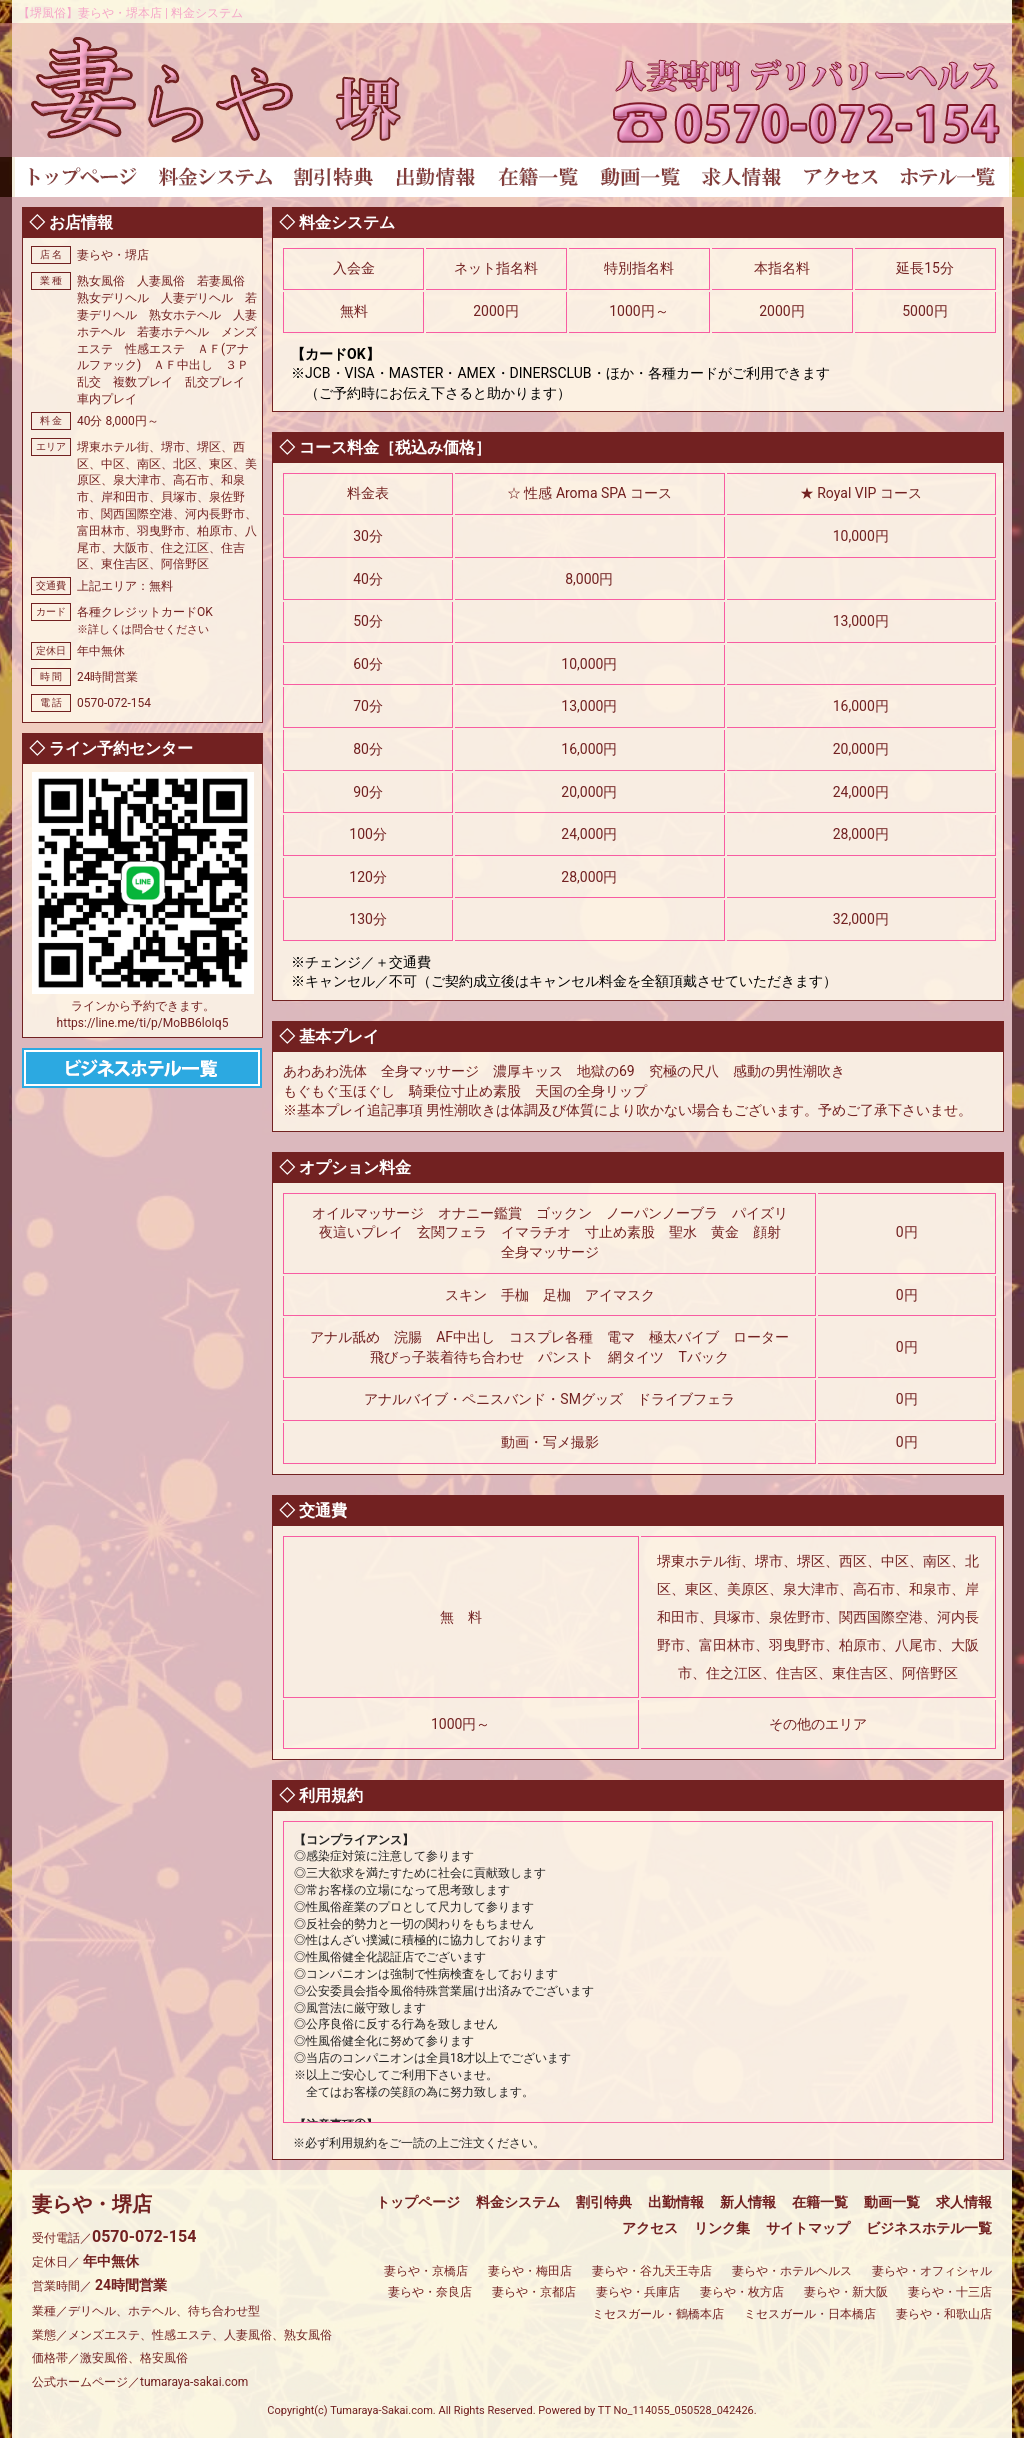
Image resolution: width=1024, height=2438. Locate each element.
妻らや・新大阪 (846, 2292)
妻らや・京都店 (534, 2292)
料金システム (518, 2202)
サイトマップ (808, 2228)
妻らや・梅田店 (530, 2271)
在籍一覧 (820, 2202)
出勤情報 (676, 2202)
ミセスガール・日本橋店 (810, 2314)
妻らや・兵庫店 (638, 2292)
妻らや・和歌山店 (944, 2314)
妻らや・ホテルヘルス (792, 2271)
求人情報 (964, 2202)
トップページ (418, 2202)
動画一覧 (892, 2202)
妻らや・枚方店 (742, 2292)
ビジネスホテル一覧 (929, 2228)
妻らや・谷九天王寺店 (652, 2271)
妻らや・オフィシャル (932, 2271)
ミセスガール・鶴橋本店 (658, 2314)
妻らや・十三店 (950, 2292)
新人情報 (748, 2202)
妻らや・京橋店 (426, 2271)
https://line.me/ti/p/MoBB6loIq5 (143, 1023)
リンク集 (722, 2228)
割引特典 (604, 2202)
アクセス (650, 2228)
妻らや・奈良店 (430, 2292)
